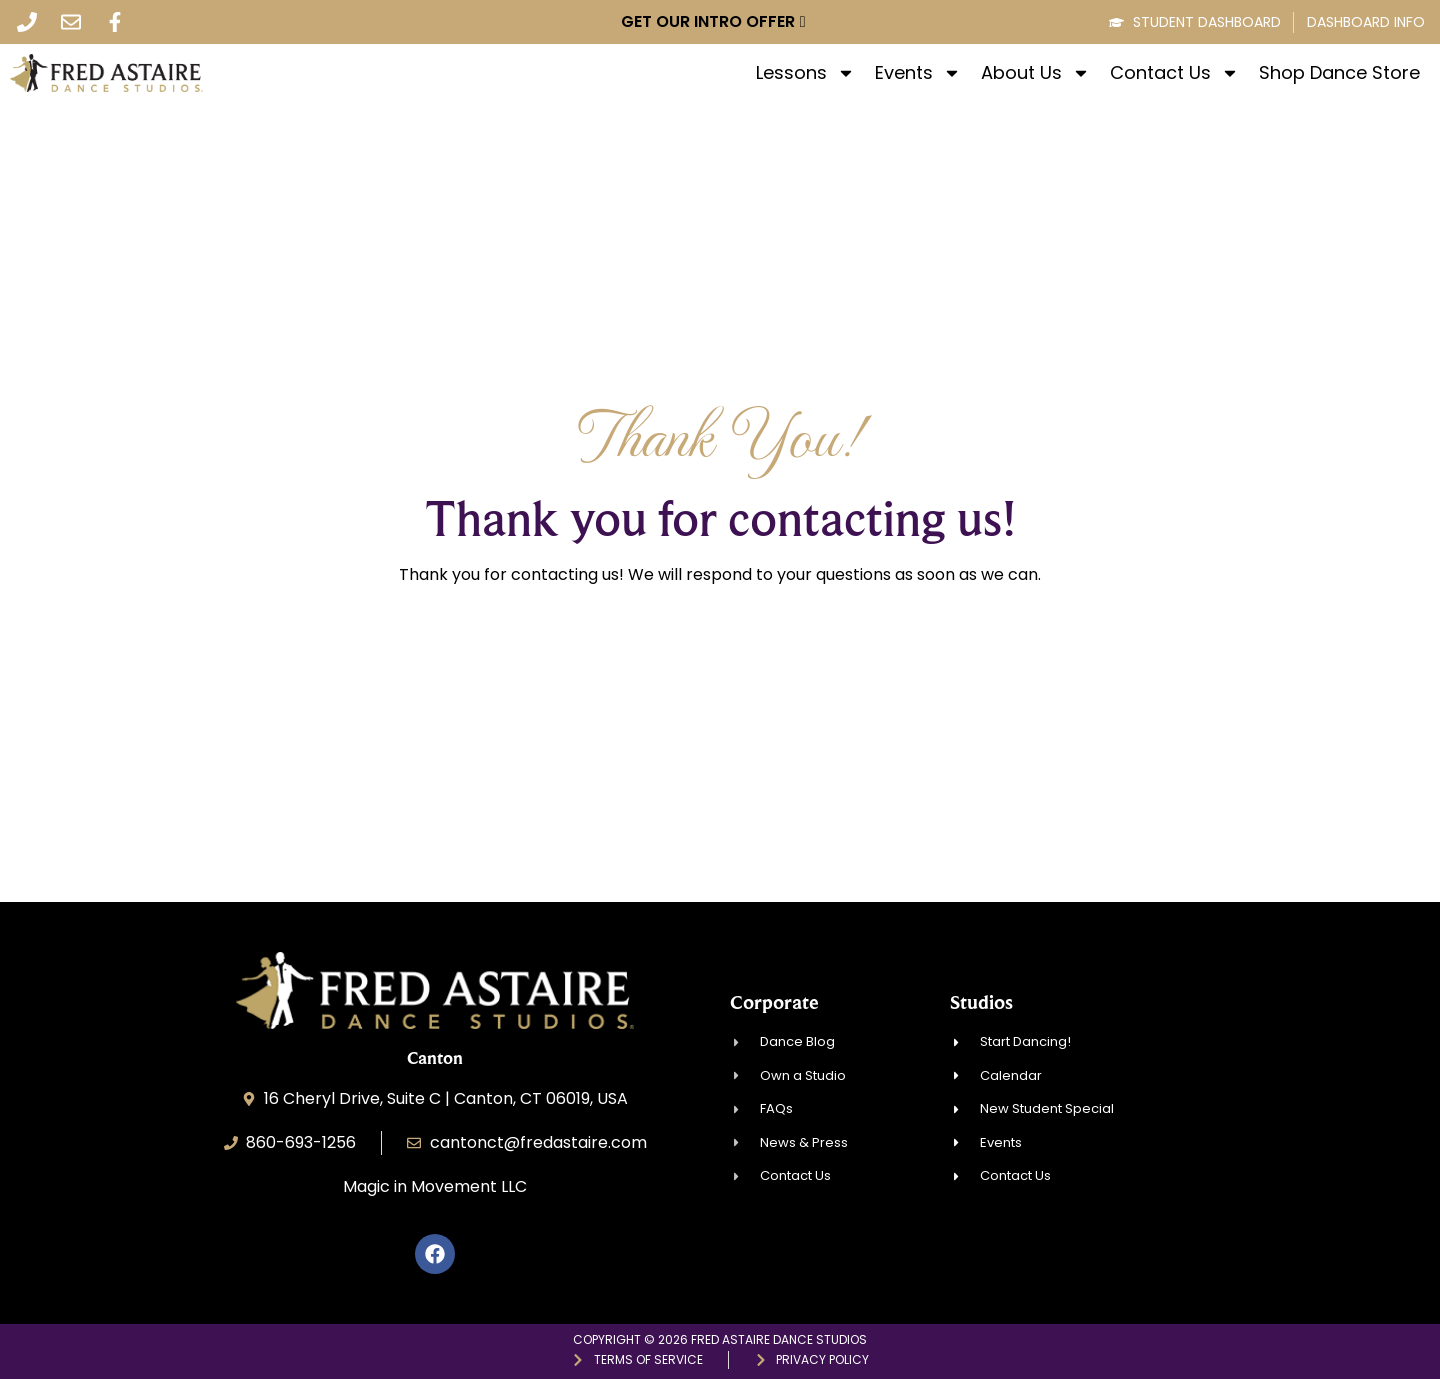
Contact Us (1174, 73)
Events (918, 73)
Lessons (805, 73)
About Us (1035, 73)
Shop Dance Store (1339, 73)
